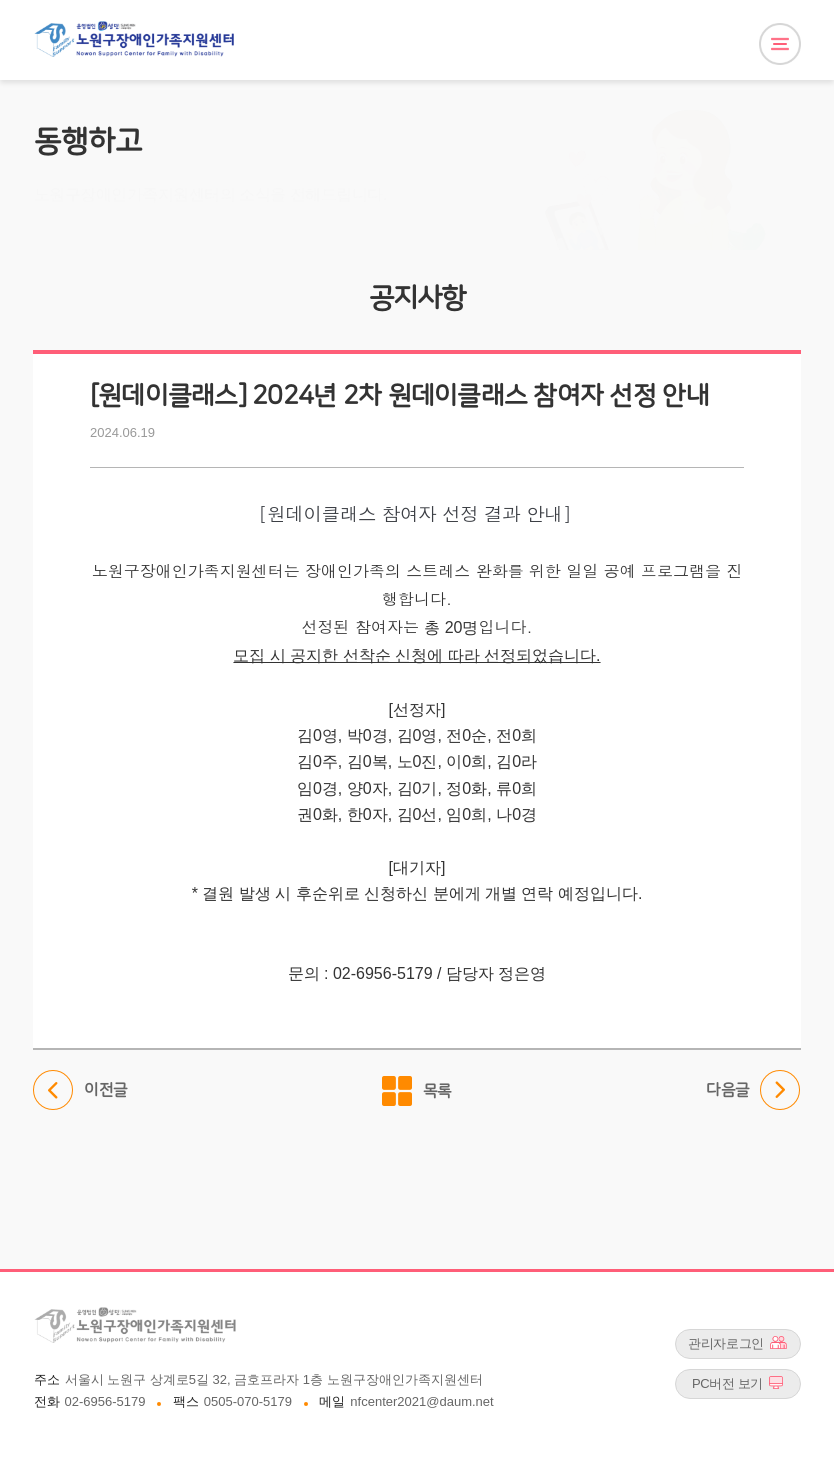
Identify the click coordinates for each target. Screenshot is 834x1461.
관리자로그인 (737, 1342)
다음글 (753, 1090)
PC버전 (737, 1382)
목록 (437, 1091)
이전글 (80, 1090)
